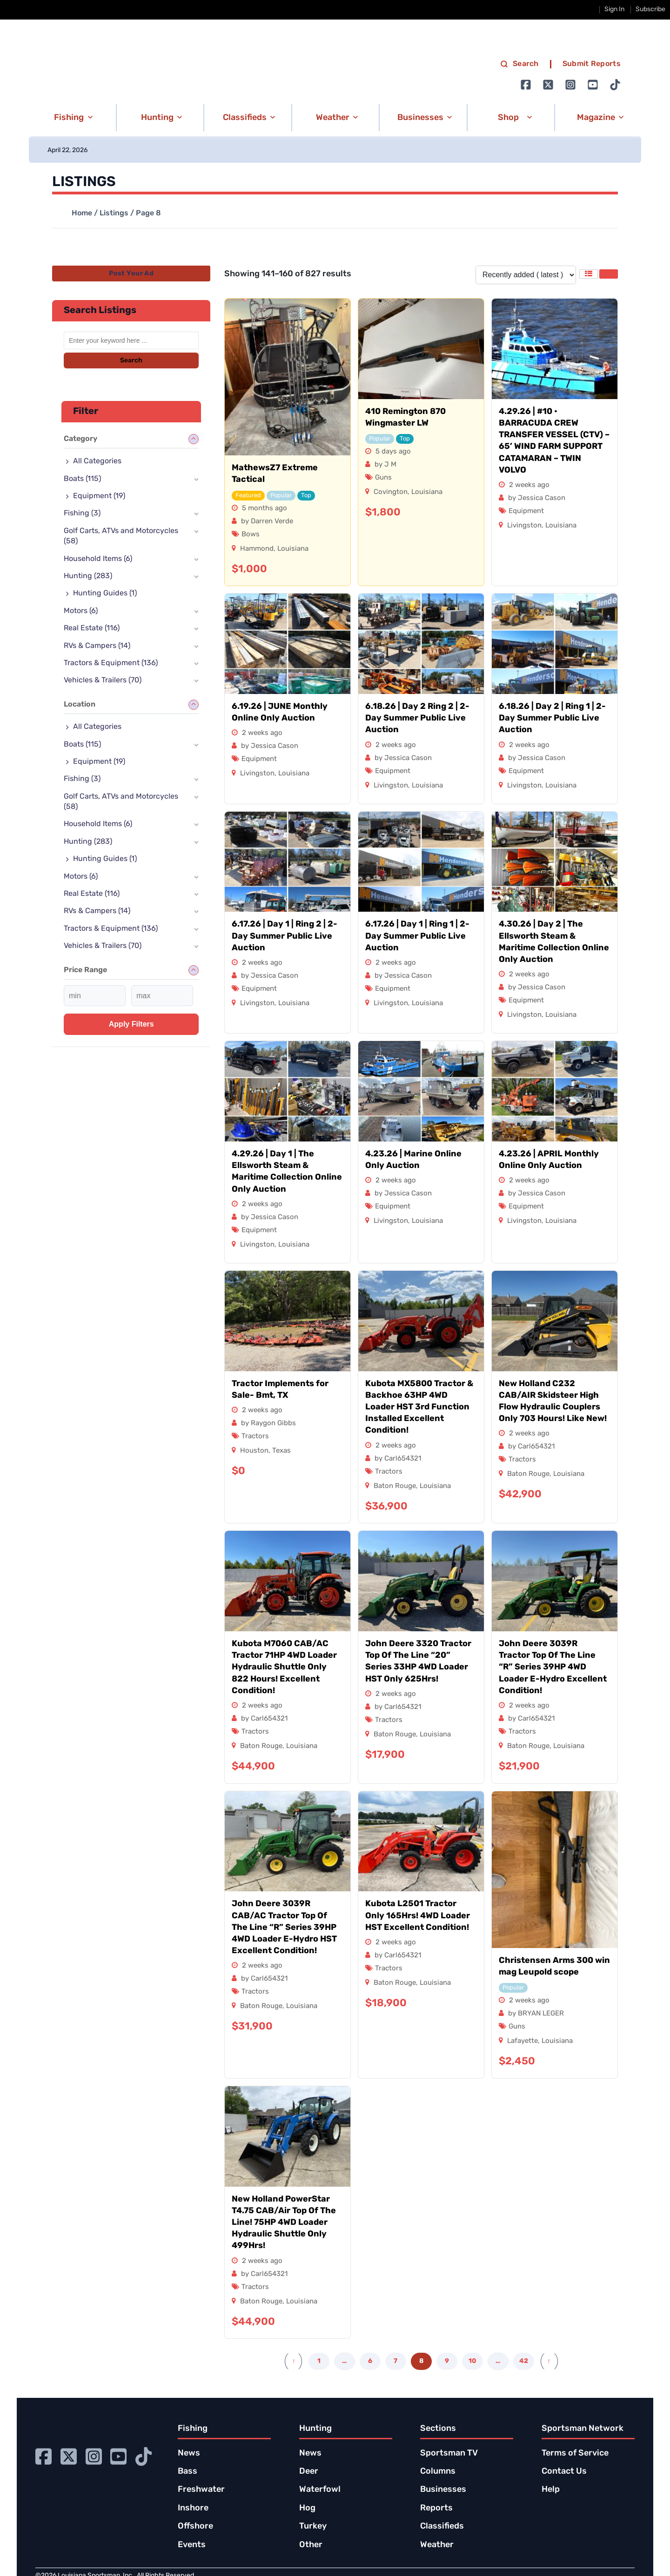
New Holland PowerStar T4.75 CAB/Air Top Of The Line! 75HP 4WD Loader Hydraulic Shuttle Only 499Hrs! (284, 2223)
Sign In (614, 9)
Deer (308, 2471)
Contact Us (564, 2471)
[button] (72, 117)
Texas (281, 1451)
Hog (307, 2508)
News (189, 2453)
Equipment (526, 511)
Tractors (255, 1436)
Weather (437, 2545)
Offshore (195, 2526)
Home (82, 213)
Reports (436, 2508)
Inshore (193, 2508)
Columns (438, 2471)
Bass (187, 2471)
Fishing (82, 513)
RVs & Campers (97, 646)
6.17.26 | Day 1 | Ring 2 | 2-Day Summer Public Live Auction (284, 936)
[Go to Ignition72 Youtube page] (592, 84)
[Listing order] (526, 275)
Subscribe (650, 9)
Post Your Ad (131, 273)
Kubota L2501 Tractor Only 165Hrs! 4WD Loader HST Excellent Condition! (417, 1916)
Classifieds (442, 2526)
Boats (82, 479)
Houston (254, 1451)
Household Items (98, 559)
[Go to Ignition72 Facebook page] (525, 84)
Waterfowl (320, 2489)
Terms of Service (575, 2453)
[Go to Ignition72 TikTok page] (615, 84)
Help (551, 2489)
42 (523, 2361)
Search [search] (519, 64)
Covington (391, 492)
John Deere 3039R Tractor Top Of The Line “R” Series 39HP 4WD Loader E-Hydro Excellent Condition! (553, 1667)
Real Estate (92, 628)
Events (192, 2545)
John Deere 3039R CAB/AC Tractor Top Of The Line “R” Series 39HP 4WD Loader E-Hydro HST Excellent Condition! (284, 1927)
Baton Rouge (395, 1486)
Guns (383, 477)
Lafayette (522, 2041)
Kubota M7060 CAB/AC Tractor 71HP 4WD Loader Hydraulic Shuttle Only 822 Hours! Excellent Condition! (284, 1667)
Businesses (443, 2489)
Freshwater (201, 2489)
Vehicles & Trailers (102, 680)
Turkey (313, 2526)
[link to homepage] (127, 75)
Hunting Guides (105, 593)
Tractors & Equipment (111, 663)
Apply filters (131, 1024)
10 (472, 2361)
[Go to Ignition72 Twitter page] (548, 84)
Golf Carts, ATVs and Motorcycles (121, 536)
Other (310, 2545)
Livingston (524, 525)
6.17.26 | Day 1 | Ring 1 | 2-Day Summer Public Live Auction (417, 936)
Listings (114, 213)
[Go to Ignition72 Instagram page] (570, 84)
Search (131, 360)
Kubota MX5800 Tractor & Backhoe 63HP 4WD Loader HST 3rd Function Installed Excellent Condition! (419, 1407)
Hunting (88, 576)
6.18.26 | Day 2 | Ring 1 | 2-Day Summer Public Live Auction (552, 718)
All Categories (97, 461)
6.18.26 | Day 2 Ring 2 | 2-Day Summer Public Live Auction (417, 718)
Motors (81, 611)
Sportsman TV (449, 2453)
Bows (250, 534)
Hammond (257, 549)
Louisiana (292, 549)
